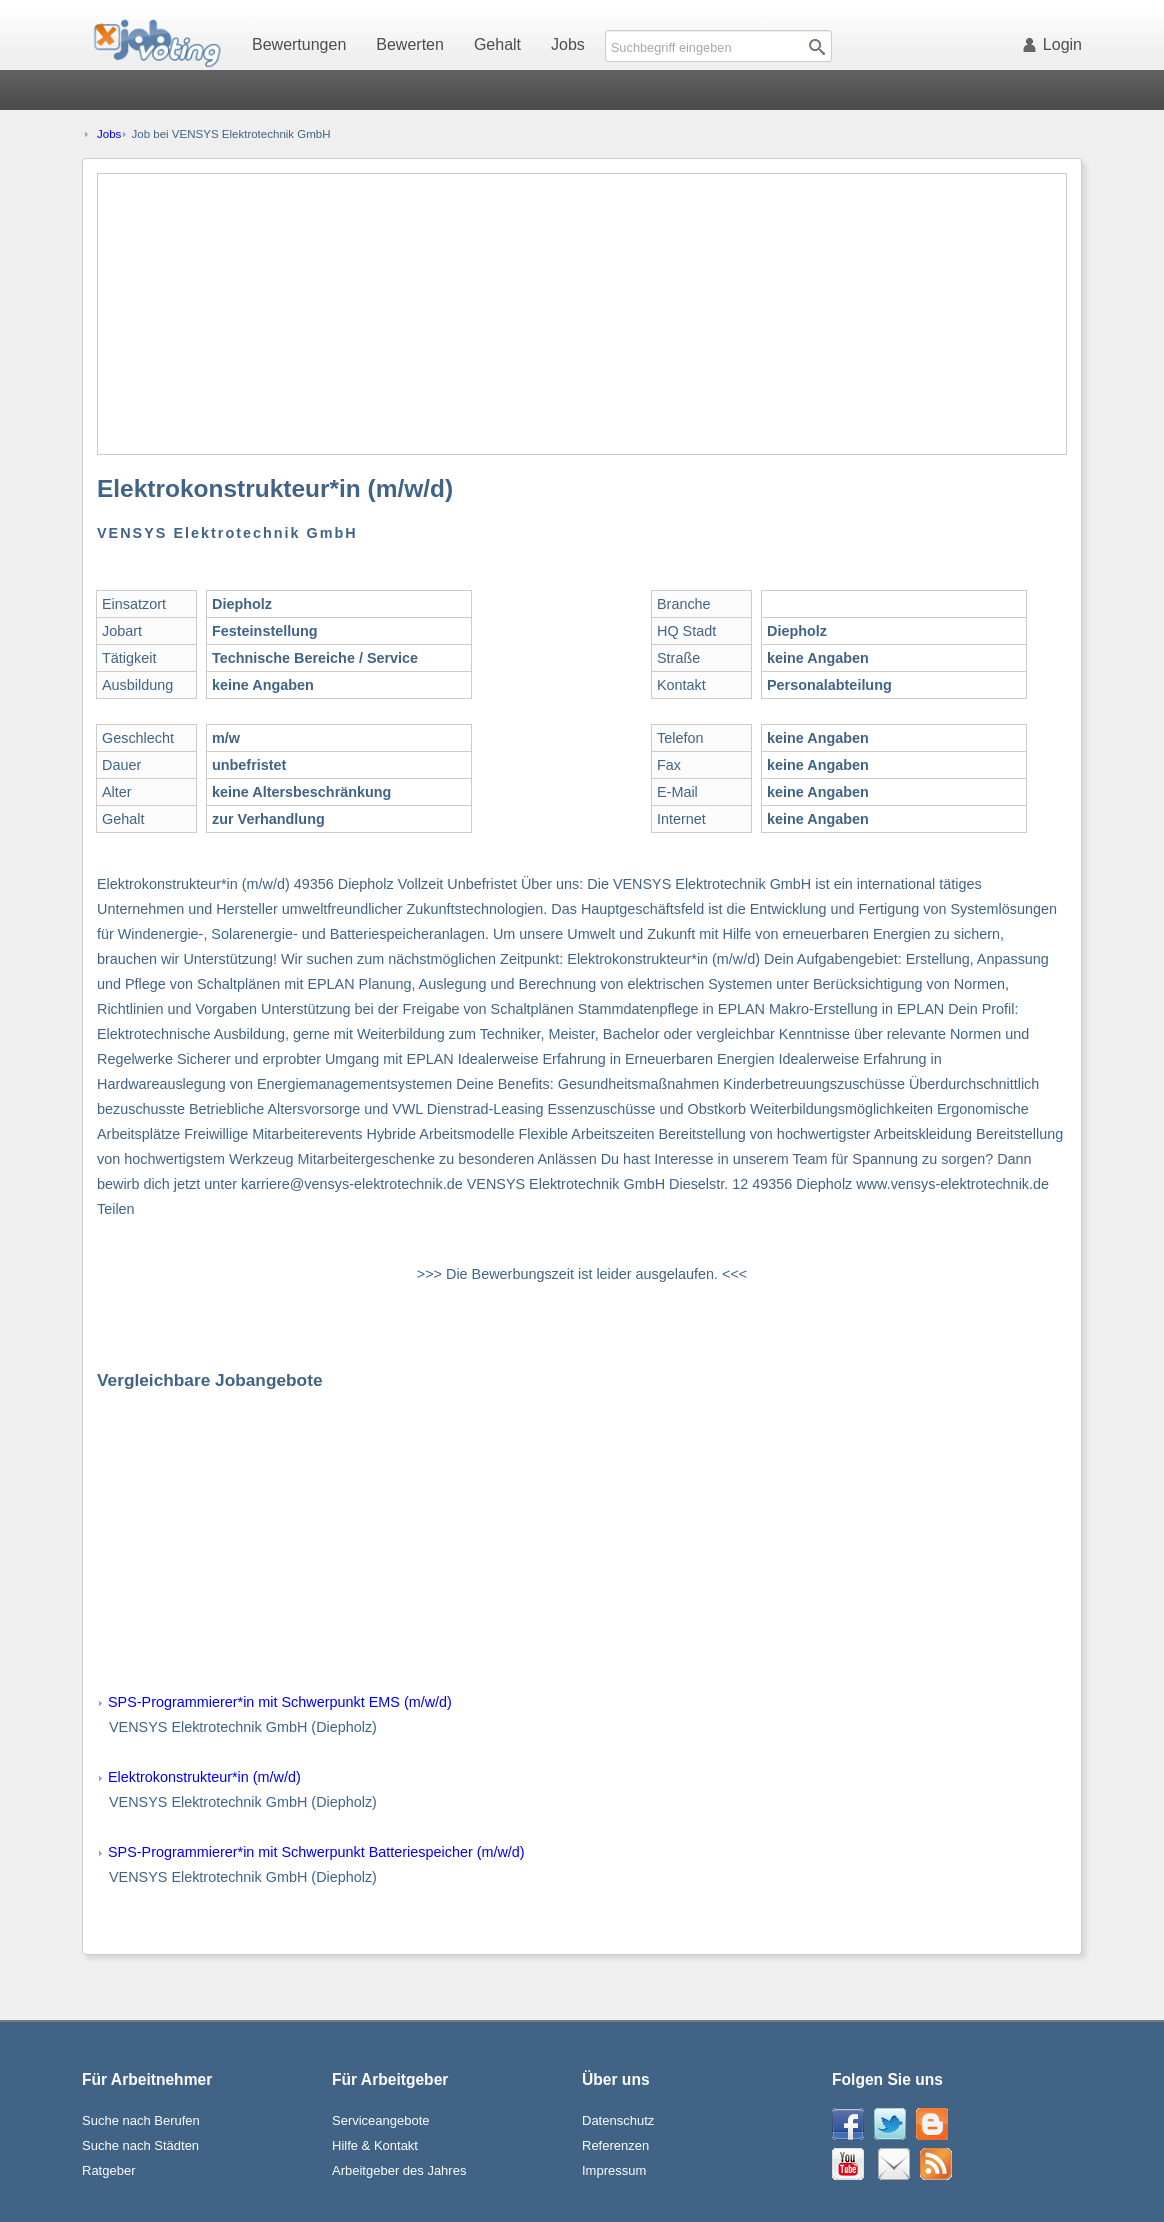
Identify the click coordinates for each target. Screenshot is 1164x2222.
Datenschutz (618, 2120)
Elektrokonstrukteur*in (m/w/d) (204, 1777)
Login (1056, 44)
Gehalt (497, 44)
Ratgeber (108, 2170)
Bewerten (410, 44)
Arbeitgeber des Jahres (399, 2170)
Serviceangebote (381, 2120)
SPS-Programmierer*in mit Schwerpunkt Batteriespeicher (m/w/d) (316, 1852)
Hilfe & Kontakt (375, 2145)
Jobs (568, 44)
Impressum (614, 2170)
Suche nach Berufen (141, 2120)
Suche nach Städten (140, 2145)
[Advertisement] (583, 314)
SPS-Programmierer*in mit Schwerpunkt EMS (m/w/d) (280, 1702)
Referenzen (615, 2145)
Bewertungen (299, 44)
